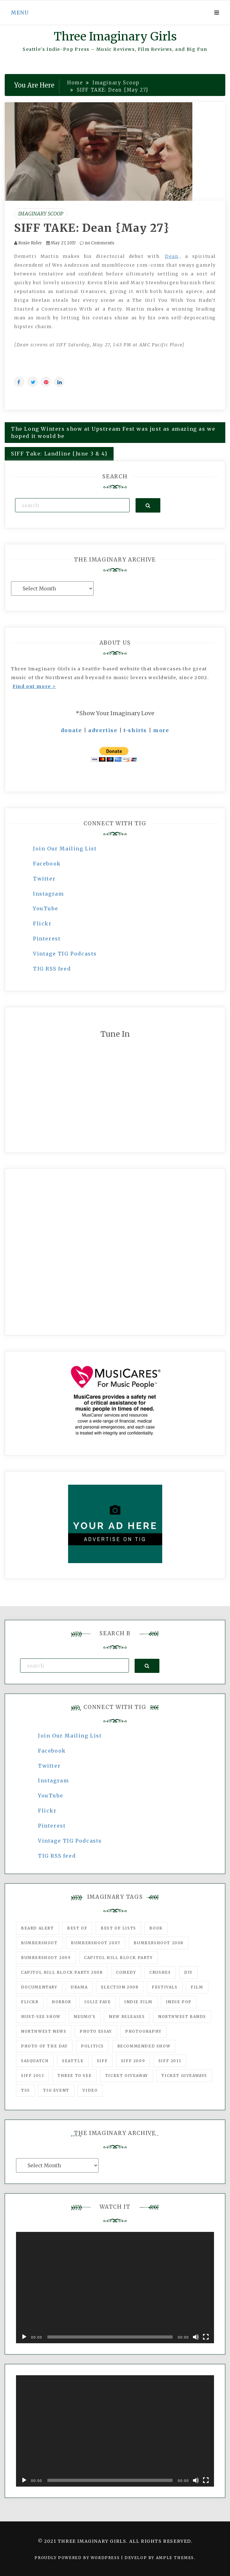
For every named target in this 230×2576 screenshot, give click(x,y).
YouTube (45, 908)
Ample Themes (175, 2557)
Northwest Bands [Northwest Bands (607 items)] (182, 2016)
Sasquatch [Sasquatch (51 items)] (35, 2060)
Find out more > (34, 686)
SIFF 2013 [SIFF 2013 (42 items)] (32, 2075)
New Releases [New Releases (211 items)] (127, 2016)
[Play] (24, 2337)
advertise (102, 730)
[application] (115, 2287)
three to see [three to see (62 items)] (74, 2075)
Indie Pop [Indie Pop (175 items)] (179, 2001)
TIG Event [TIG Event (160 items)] (56, 2090)
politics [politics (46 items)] (92, 2046)
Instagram (48, 894)
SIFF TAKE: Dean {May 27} (91, 228)
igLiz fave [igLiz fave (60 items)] (97, 2001)
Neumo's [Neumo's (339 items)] (84, 2016)
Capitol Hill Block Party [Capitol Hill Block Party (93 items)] (118, 1957)
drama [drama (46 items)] (79, 1987)
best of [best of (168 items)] (77, 1928)
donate (71, 730)
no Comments (97, 243)
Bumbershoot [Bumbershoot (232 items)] (39, 1942)
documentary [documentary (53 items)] (39, 1987)
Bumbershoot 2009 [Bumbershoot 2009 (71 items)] (46, 1957)
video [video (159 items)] (90, 2090)
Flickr (42, 923)
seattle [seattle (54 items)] (72, 2060)
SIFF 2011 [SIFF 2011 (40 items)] (169, 2060)
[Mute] (196, 2337)
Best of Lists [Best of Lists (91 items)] (118, 1928)
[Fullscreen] (206, 2337)
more (161, 730)
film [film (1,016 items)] (197, 1987)
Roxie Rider (30, 243)
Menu (20, 12)
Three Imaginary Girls (115, 36)
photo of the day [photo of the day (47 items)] (44, 2046)
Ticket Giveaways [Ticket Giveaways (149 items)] (184, 2075)
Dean (171, 256)
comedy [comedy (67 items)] (126, 1972)
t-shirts (135, 730)
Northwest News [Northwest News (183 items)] (43, 2031)
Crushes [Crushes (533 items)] (160, 1972)
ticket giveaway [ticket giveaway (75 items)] (126, 2075)
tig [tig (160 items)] (25, 2090)
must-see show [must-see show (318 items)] (41, 2016)
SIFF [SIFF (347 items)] (102, 2060)
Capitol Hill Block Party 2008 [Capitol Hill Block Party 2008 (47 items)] (62, 1972)
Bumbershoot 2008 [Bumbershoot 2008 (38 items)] (159, 1942)
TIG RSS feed (52, 969)
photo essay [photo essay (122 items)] (96, 2031)
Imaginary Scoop (40, 213)
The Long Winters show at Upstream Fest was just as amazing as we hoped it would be (113, 432)
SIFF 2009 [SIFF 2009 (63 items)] (133, 2060)
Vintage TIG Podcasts (65, 953)
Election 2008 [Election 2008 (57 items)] (120, 1987)
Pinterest (47, 938)
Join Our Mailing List (65, 848)
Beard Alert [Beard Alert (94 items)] (37, 1928)
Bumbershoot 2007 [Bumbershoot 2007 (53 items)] (95, 1942)
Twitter (44, 879)
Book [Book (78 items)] (156, 1928)
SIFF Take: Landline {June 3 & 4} (59, 453)
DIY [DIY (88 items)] (188, 1972)
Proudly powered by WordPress (78, 2557)
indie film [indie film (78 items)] (138, 2001)
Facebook (47, 863)
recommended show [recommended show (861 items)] (144, 2046)
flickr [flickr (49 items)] (30, 2001)
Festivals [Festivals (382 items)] (164, 1987)
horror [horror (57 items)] (61, 2001)
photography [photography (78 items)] (143, 2031)
